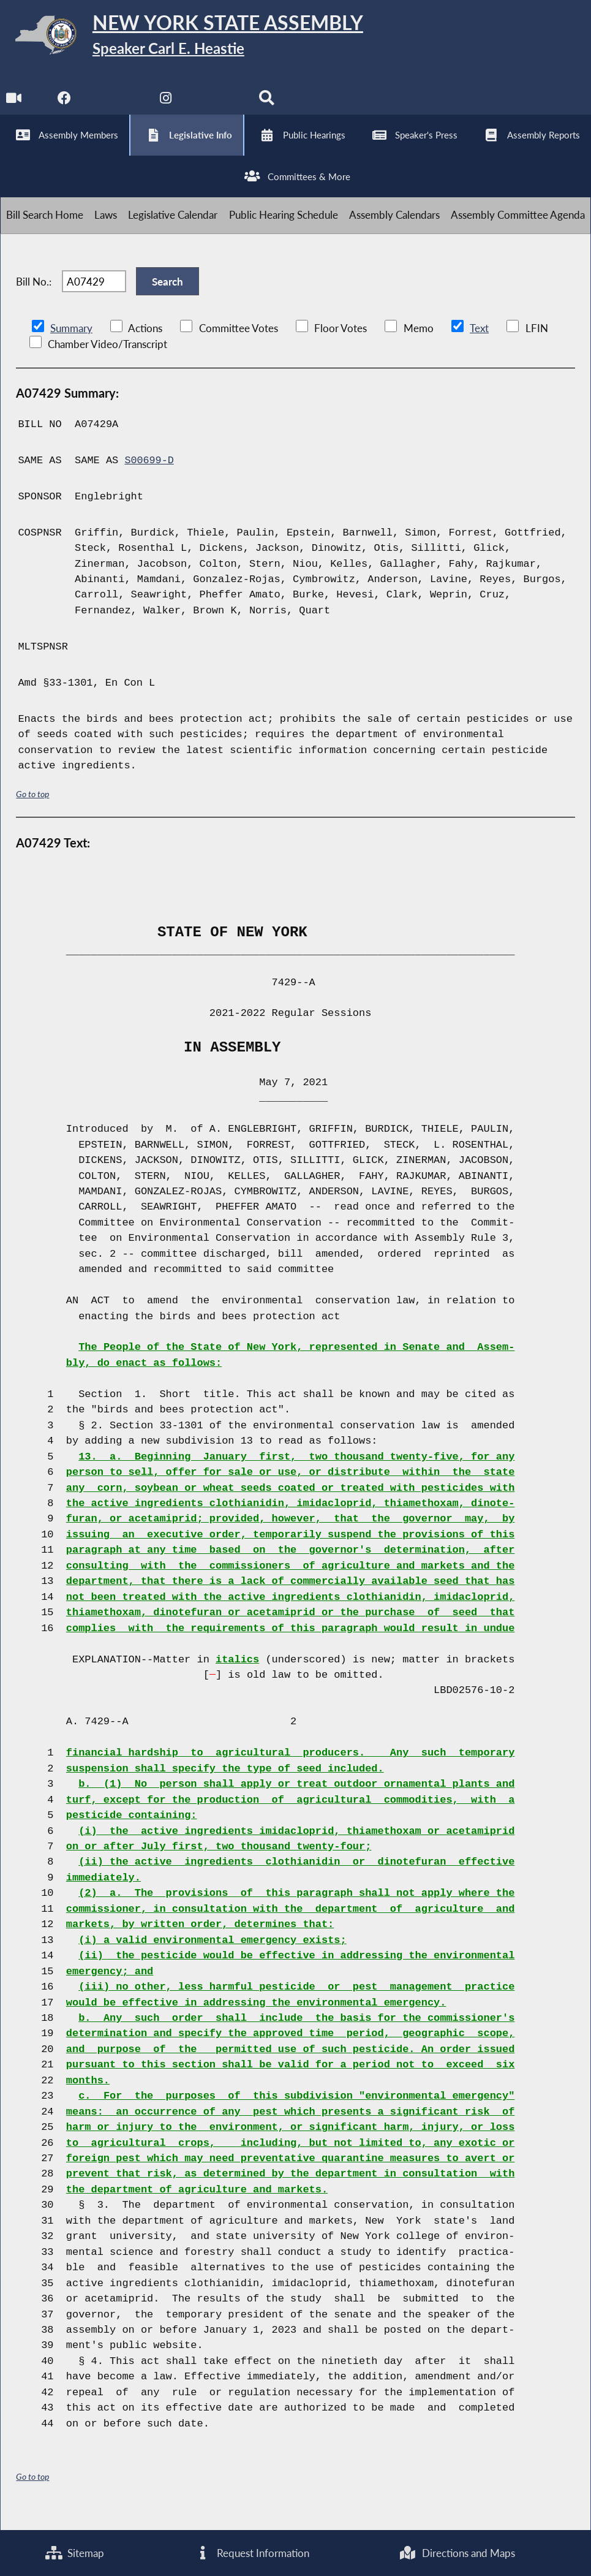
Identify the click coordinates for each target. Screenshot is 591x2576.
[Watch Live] (14, 104)
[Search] (268, 104)
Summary (71, 342)
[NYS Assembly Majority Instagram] (166, 104)
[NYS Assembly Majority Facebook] (64, 104)
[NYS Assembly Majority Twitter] (115, 104)
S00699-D (149, 475)
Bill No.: (33, 293)
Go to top (32, 809)
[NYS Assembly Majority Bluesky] (218, 104)
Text (478, 342)
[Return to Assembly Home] (190, 37)
